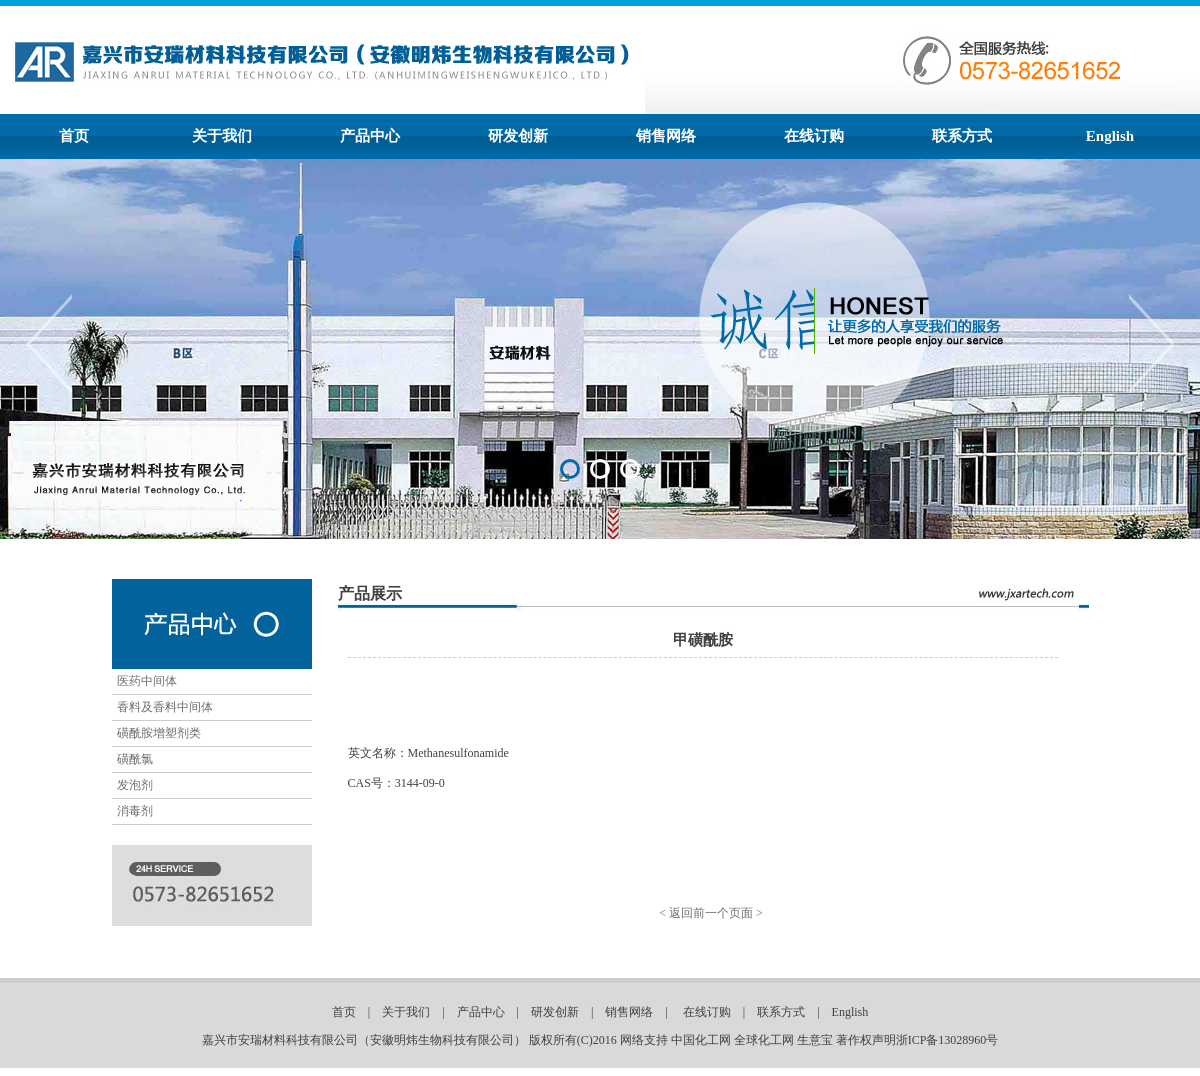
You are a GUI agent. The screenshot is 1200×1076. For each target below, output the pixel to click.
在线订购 (814, 136)
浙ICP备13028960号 (947, 1040)
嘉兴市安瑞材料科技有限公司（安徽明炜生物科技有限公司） (364, 1040)
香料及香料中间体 (165, 707)
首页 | (357, 1012)
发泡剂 (135, 785)
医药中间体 (147, 681)
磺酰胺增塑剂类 (159, 733)
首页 (74, 136)
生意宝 (815, 1040)
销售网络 (666, 136)
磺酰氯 (135, 759)
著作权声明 (866, 1040)
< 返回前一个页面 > (711, 913)
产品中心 (370, 136)
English (1110, 136)
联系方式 (962, 136)
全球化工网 (764, 1040)
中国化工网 (701, 1040)
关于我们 (222, 136)
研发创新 (518, 136)
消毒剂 (135, 811)
